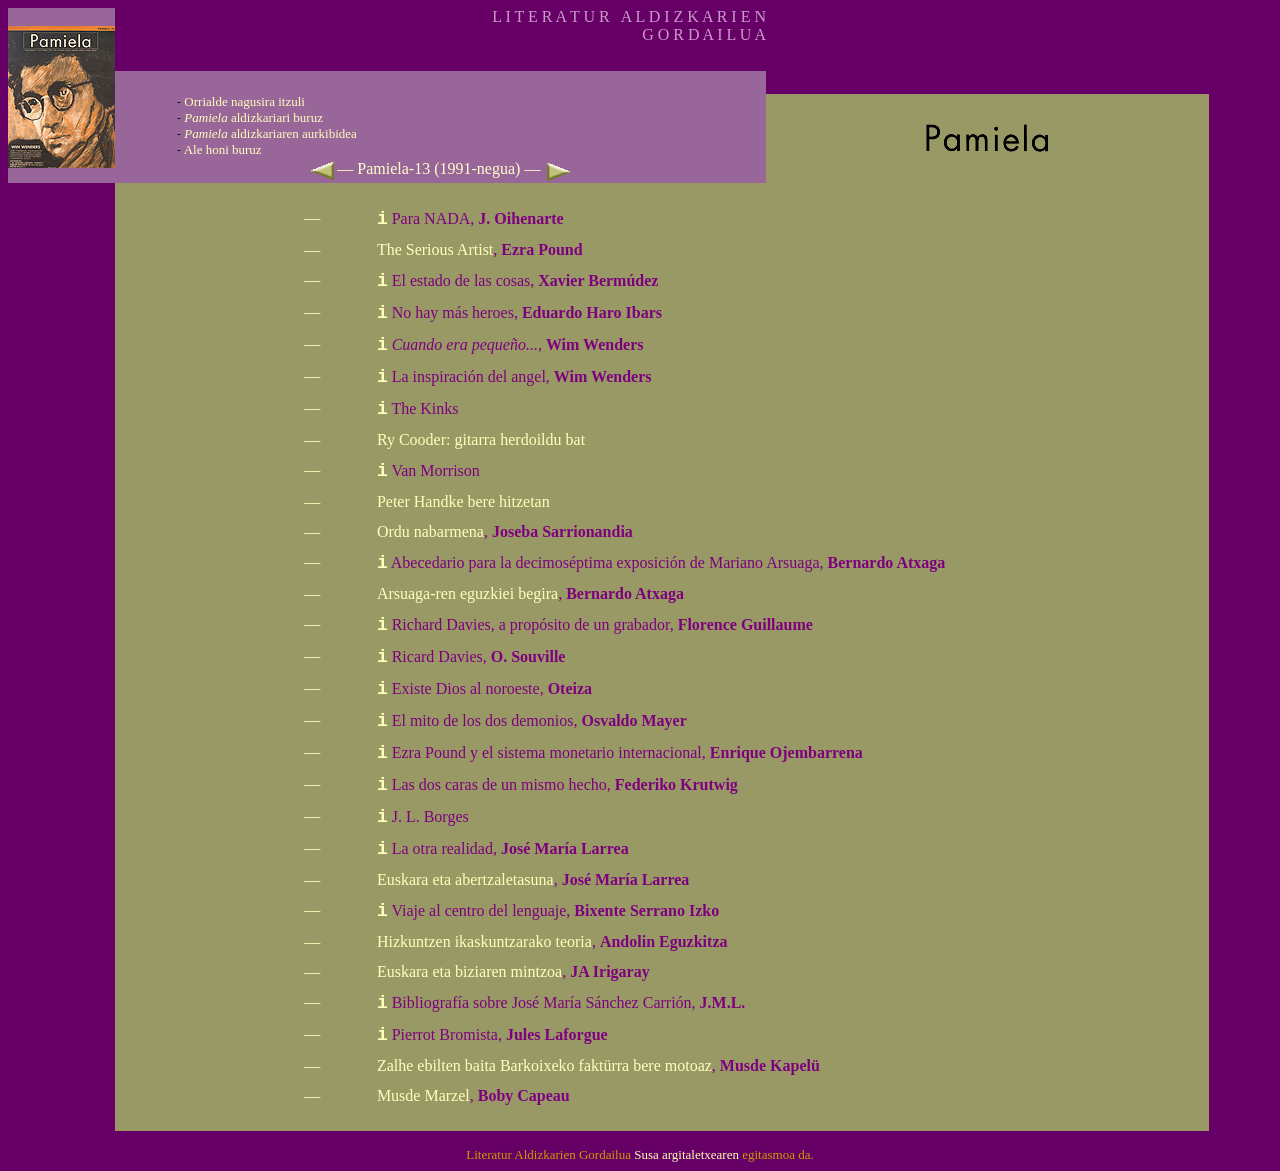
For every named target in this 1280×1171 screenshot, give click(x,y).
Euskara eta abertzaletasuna (465, 879)
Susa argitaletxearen (686, 1154)
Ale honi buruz (223, 149)
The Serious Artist (435, 249)
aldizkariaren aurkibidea (270, 133)
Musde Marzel (423, 1095)
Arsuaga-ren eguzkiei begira (467, 593)
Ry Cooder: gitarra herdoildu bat (481, 439)
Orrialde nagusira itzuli (244, 101)
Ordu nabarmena (430, 531)
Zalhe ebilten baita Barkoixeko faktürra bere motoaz (544, 1065)
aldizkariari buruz (253, 117)
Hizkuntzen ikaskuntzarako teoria (484, 941)
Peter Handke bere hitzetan (463, 501)
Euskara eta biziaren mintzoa (469, 971)
